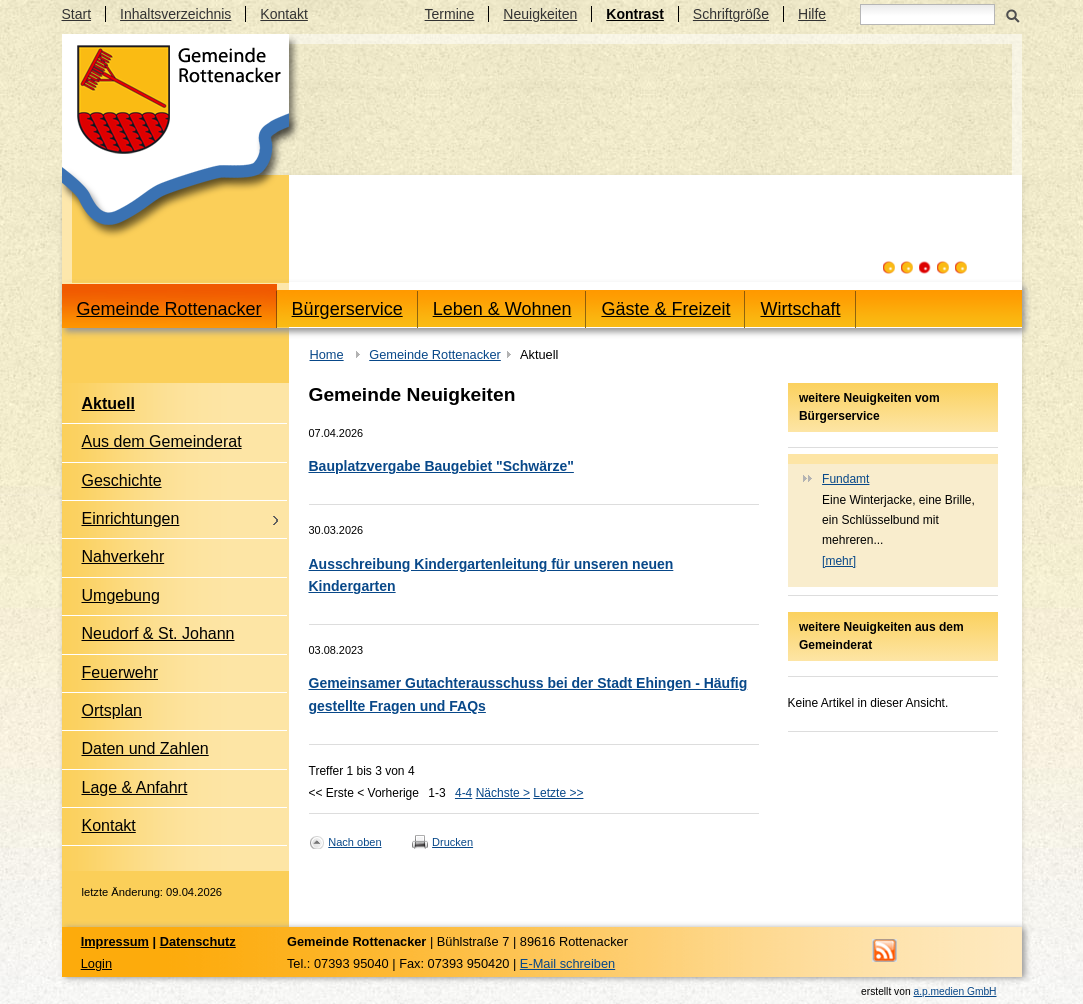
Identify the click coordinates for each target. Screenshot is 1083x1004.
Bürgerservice (347, 309)
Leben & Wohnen (502, 309)
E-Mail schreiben (567, 963)
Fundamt (845, 479)
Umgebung (121, 595)
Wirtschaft (800, 309)
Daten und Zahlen (145, 748)
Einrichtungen (131, 518)
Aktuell (108, 403)
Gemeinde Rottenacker (169, 309)
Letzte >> (558, 793)
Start (77, 14)
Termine (450, 14)
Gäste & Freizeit (665, 309)
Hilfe (812, 14)
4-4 (463, 793)
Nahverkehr (123, 556)
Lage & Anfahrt (135, 787)
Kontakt (283, 14)
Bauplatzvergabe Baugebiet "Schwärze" (441, 466)
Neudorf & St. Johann (158, 633)
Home (327, 354)
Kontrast (635, 14)
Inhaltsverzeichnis (175, 14)
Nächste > (503, 793)
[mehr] (839, 561)
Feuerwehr (120, 672)
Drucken (452, 842)
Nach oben (354, 842)
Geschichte (122, 480)
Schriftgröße (731, 14)
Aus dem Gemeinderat (162, 441)
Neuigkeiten (540, 14)
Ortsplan (112, 710)
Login (96, 963)
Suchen (1013, 14)
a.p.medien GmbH (954, 991)
